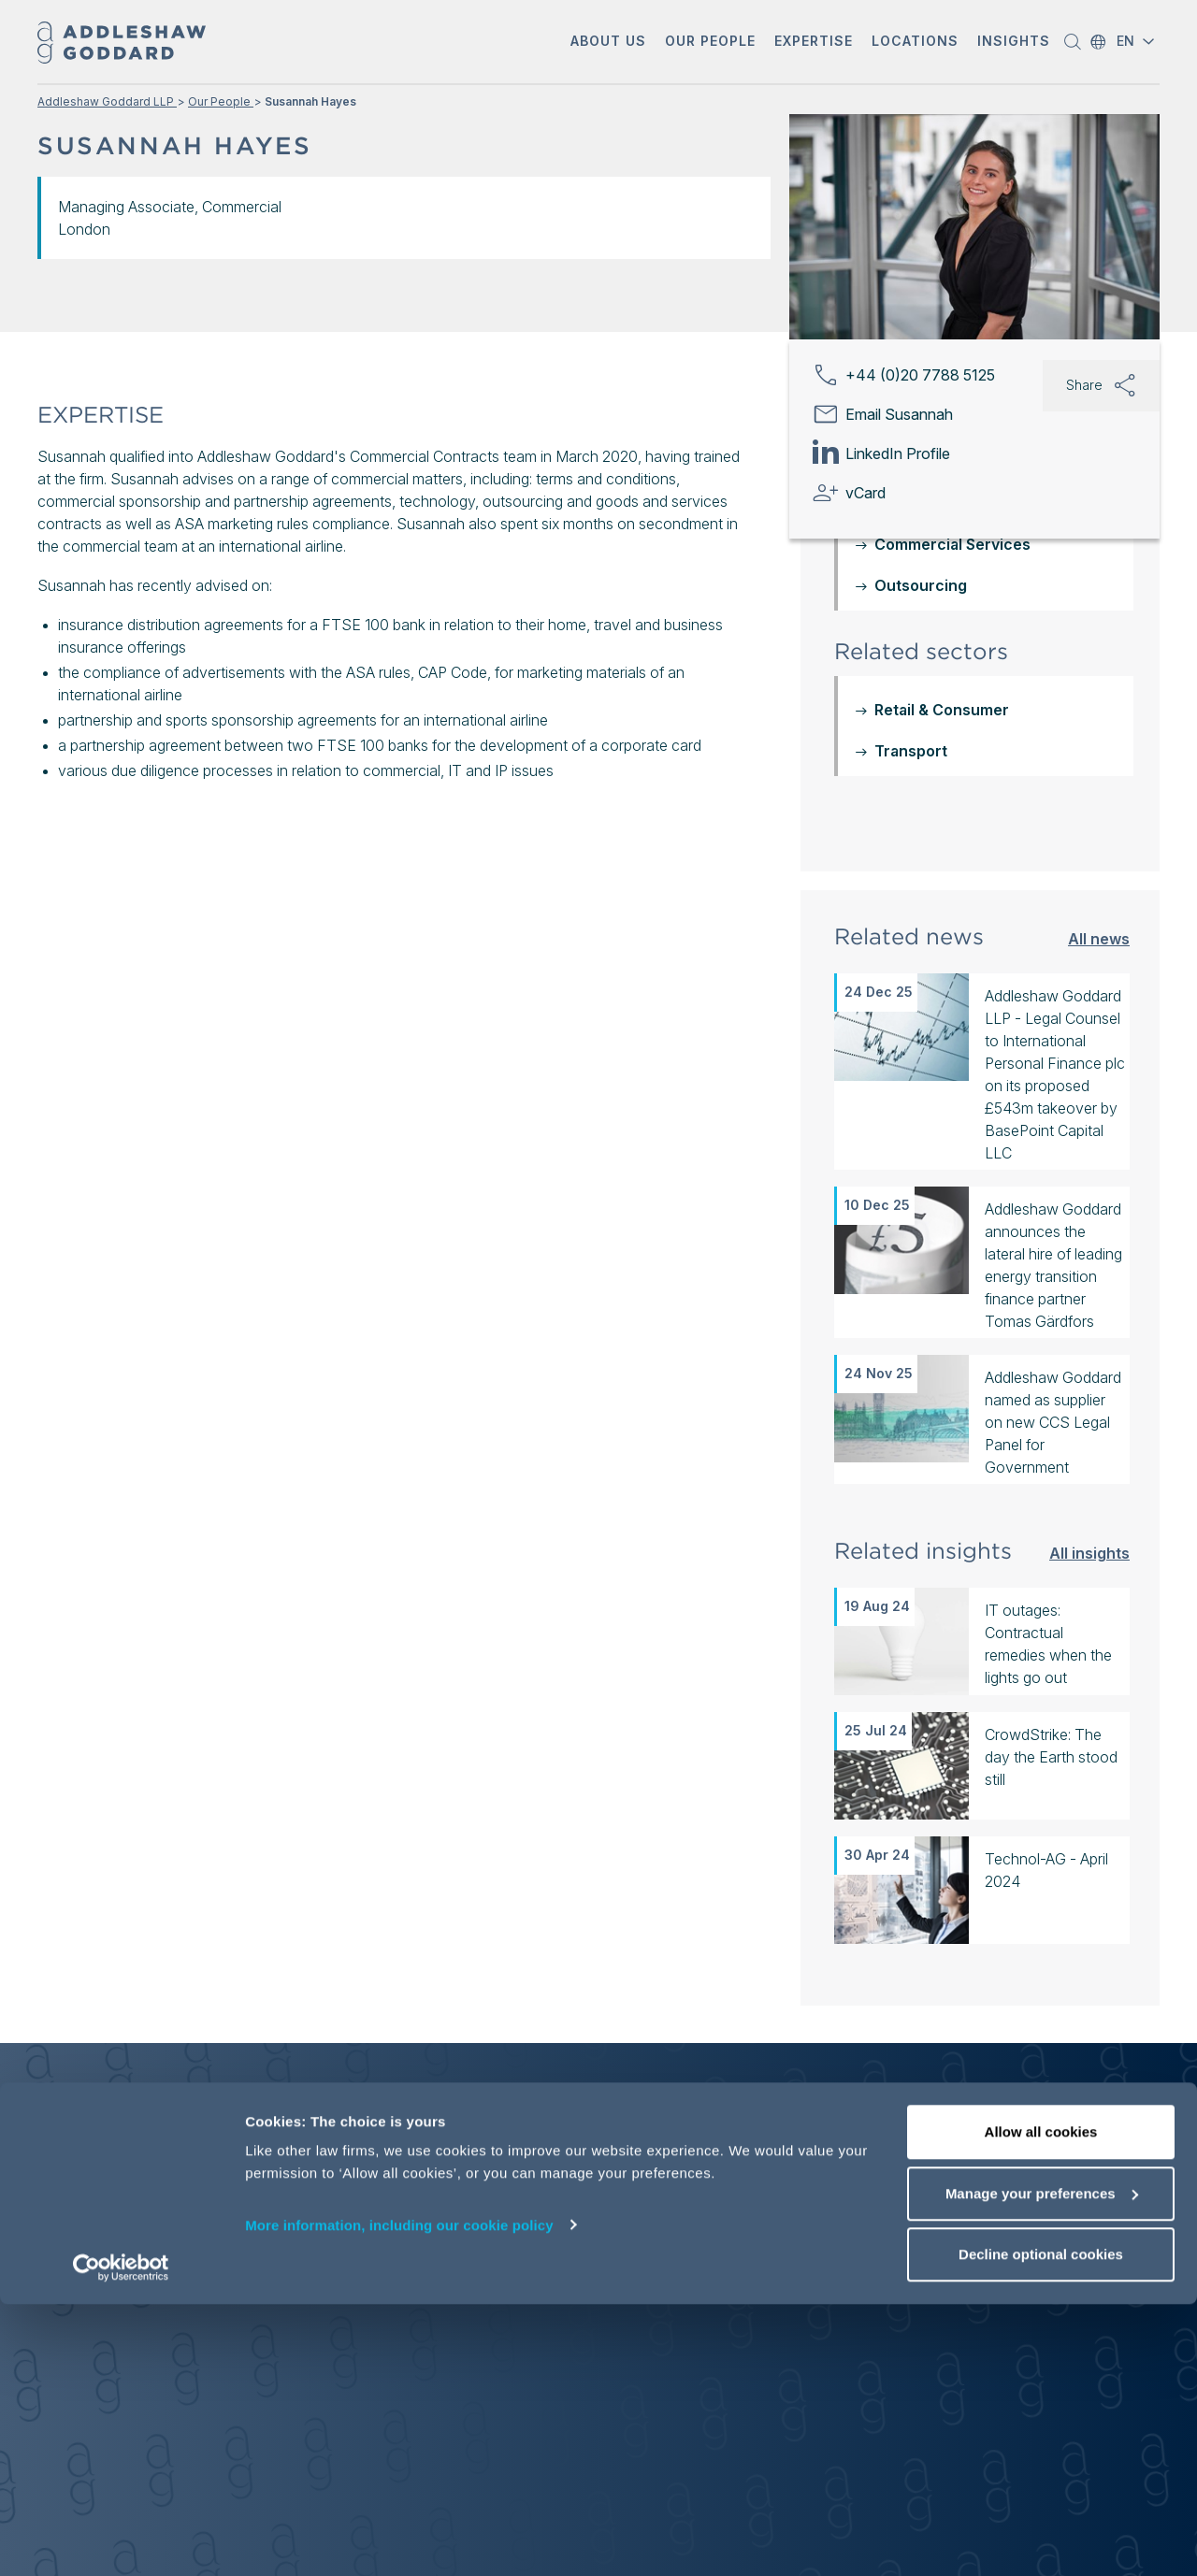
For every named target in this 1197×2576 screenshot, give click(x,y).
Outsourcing (920, 585)
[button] (608, 42)
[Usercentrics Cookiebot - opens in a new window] (121, 2540)
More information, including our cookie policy (399, 2496)
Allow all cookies (1041, 2403)
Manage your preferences (1041, 2465)
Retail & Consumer (941, 709)
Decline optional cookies (1041, 2526)
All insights (1089, 1552)
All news (1099, 938)
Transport (910, 750)
